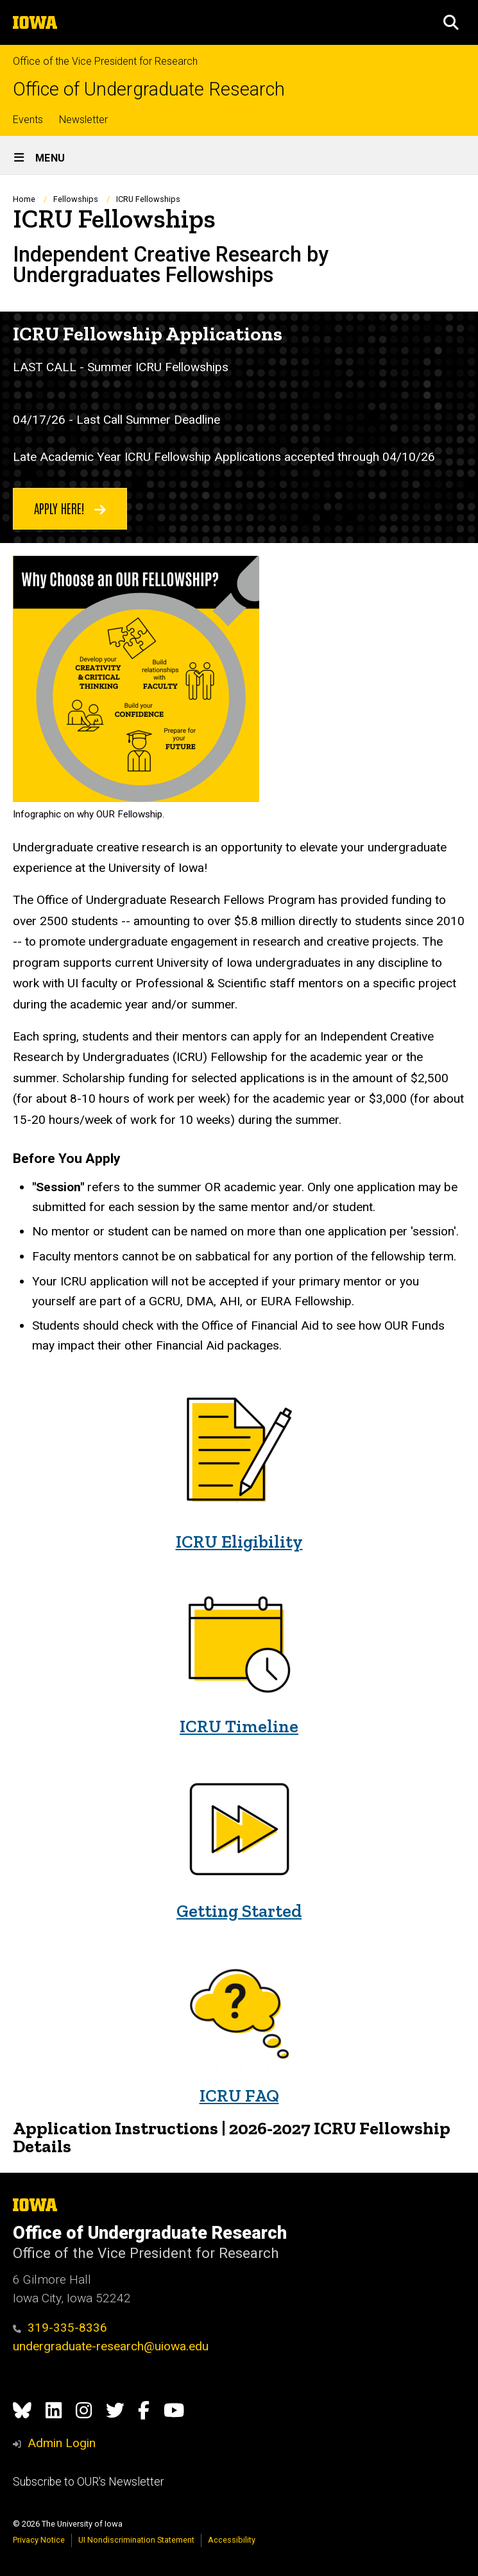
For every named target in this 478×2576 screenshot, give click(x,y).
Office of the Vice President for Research (105, 61)
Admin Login (62, 2443)
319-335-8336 (60, 2327)
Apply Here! (70, 507)
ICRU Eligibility (239, 1541)
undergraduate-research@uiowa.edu (111, 2346)
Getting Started (239, 1910)
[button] (451, 22)
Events (28, 119)
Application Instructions (115, 2128)
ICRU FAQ (239, 2095)
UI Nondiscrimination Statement (136, 2540)
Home (24, 199)
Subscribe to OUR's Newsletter (88, 2481)
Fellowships (75, 199)
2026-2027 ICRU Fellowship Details (231, 2137)
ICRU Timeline (239, 1726)
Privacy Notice (39, 2540)
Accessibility (231, 2540)
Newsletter (83, 119)
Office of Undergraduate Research (149, 89)
